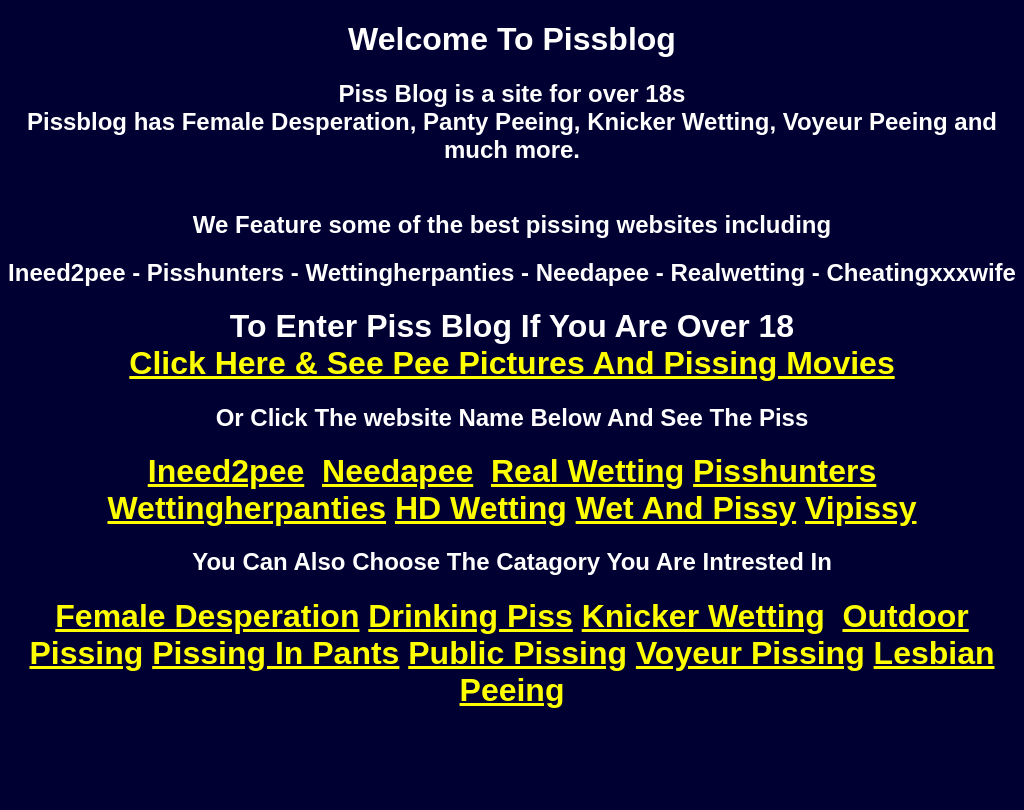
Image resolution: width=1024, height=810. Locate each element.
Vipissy (860, 508)
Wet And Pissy (686, 508)
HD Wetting (481, 508)
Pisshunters (784, 471)
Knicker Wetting (703, 616)
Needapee (397, 471)
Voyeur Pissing (750, 653)
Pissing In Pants (275, 653)
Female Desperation (207, 616)
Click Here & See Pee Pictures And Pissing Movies (511, 363)
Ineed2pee (226, 471)
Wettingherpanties (246, 508)
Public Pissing (517, 653)
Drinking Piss (470, 616)
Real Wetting (587, 471)
